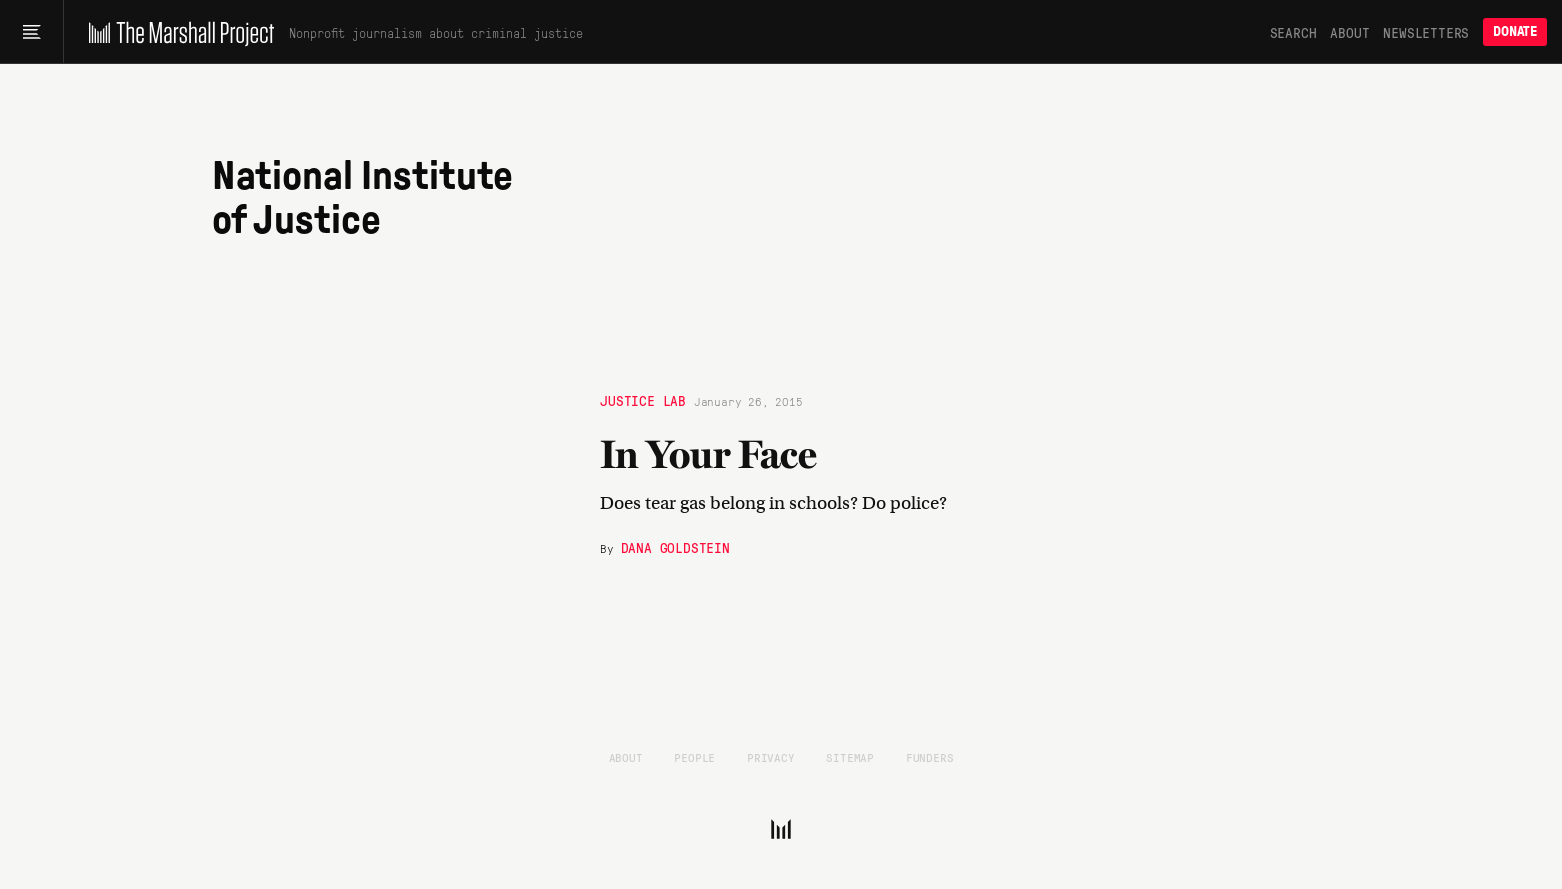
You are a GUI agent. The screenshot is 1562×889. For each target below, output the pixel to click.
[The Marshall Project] (176, 32)
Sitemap (850, 757)
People (694, 757)
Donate (1515, 31)
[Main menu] (31, 32)
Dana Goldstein (675, 547)
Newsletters (1426, 32)
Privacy (771, 757)
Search (1293, 32)
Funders (930, 757)
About (1349, 32)
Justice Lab (643, 400)
